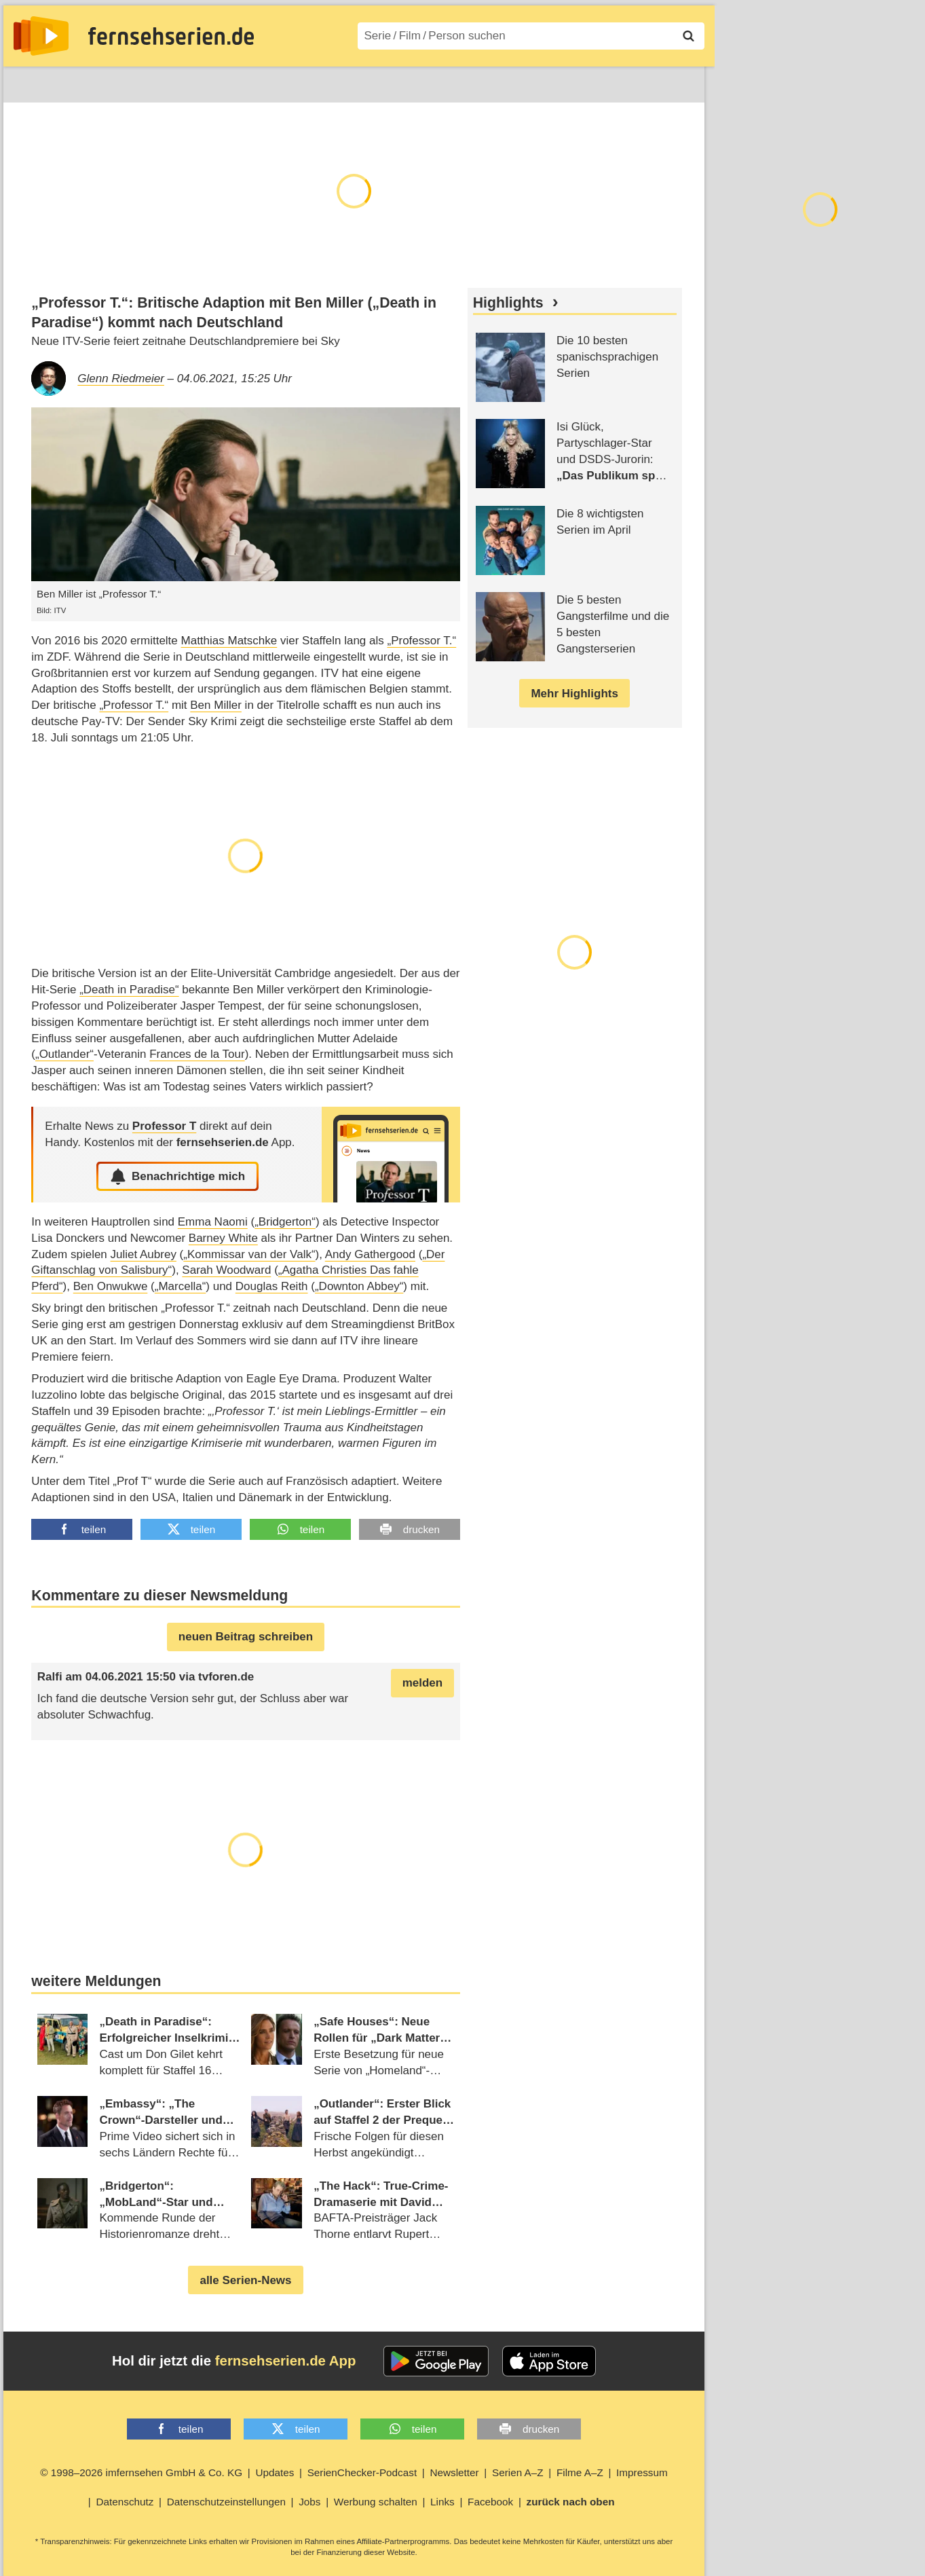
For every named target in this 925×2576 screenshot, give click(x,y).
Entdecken (89, 81)
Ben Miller (216, 705)
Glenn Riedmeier (120, 378)
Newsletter (454, 2472)
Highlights (508, 303)
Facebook (490, 2501)
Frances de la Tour (196, 1054)
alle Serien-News (245, 2280)
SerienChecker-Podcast (362, 2472)
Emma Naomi (213, 1221)
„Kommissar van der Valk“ (249, 1254)
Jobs (309, 2501)
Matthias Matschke (229, 640)
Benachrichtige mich (177, 1177)
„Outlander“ (64, 1054)
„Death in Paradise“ (128, 989)
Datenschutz (124, 2501)
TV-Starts (234, 81)
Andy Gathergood (370, 1254)
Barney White (223, 1238)
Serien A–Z (307, 81)
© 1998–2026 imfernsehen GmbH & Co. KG (141, 2472)
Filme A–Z (381, 81)
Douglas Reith (271, 1286)
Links (442, 2501)
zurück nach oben (571, 2501)
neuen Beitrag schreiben (245, 1636)
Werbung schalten (375, 2501)
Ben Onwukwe (110, 1286)
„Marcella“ (180, 1286)
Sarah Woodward (226, 1270)
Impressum (642, 2472)
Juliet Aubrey (143, 1254)
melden (422, 1682)
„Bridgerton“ (285, 1221)
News (27, 81)
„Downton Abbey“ (359, 1286)
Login (665, 82)
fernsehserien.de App (285, 2360)
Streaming (163, 81)
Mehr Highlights (574, 693)
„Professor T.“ (421, 640)
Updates (274, 2472)
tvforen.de (226, 1676)
